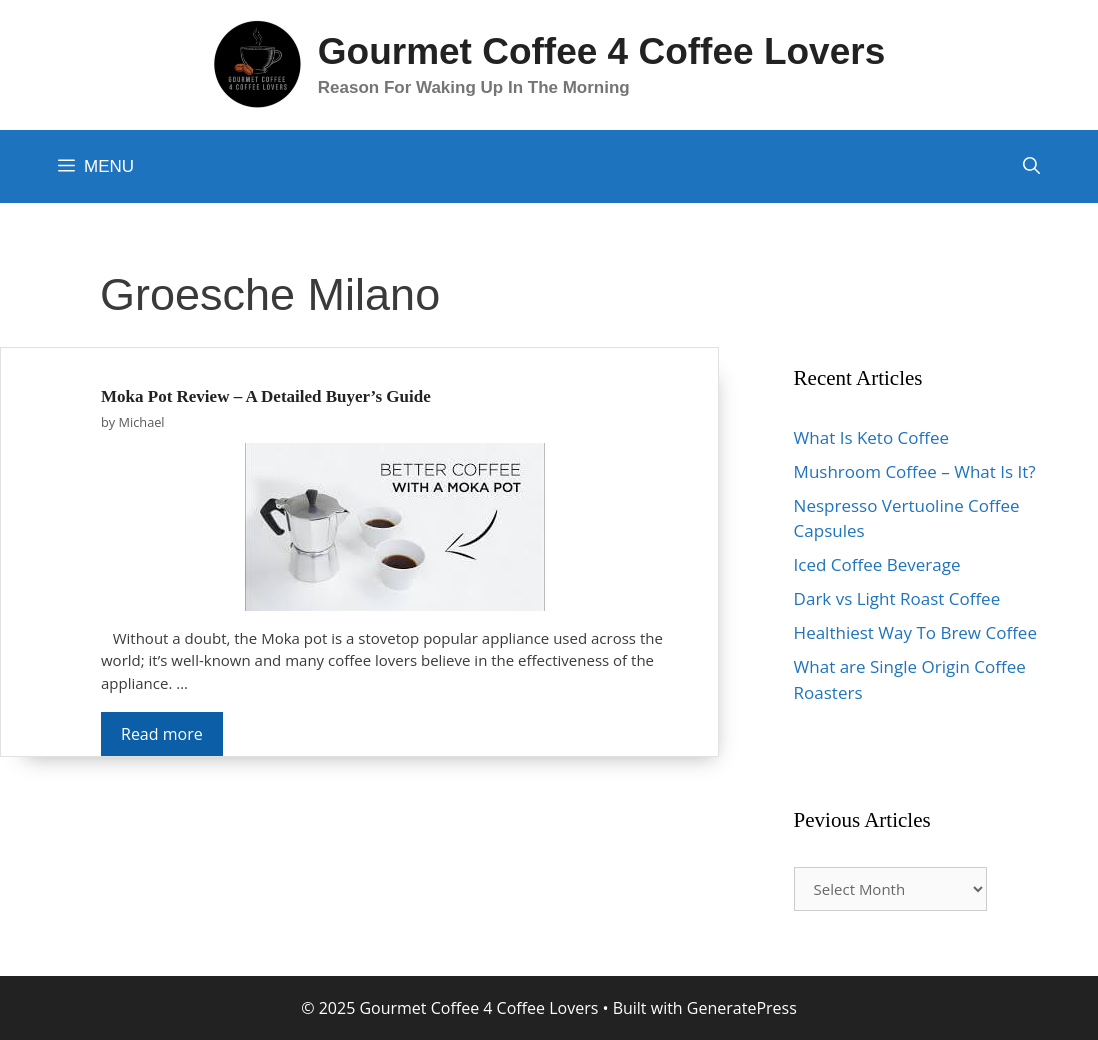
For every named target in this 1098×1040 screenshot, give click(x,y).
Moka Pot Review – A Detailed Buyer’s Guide (266, 396)
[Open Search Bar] (1031, 166)
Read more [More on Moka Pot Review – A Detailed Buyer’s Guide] (162, 734)
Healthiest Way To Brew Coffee (915, 632)
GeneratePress (742, 1008)
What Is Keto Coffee (871, 437)
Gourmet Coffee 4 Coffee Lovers (601, 51)
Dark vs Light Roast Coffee (897, 598)
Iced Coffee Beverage (877, 564)
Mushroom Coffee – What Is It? (915, 471)
